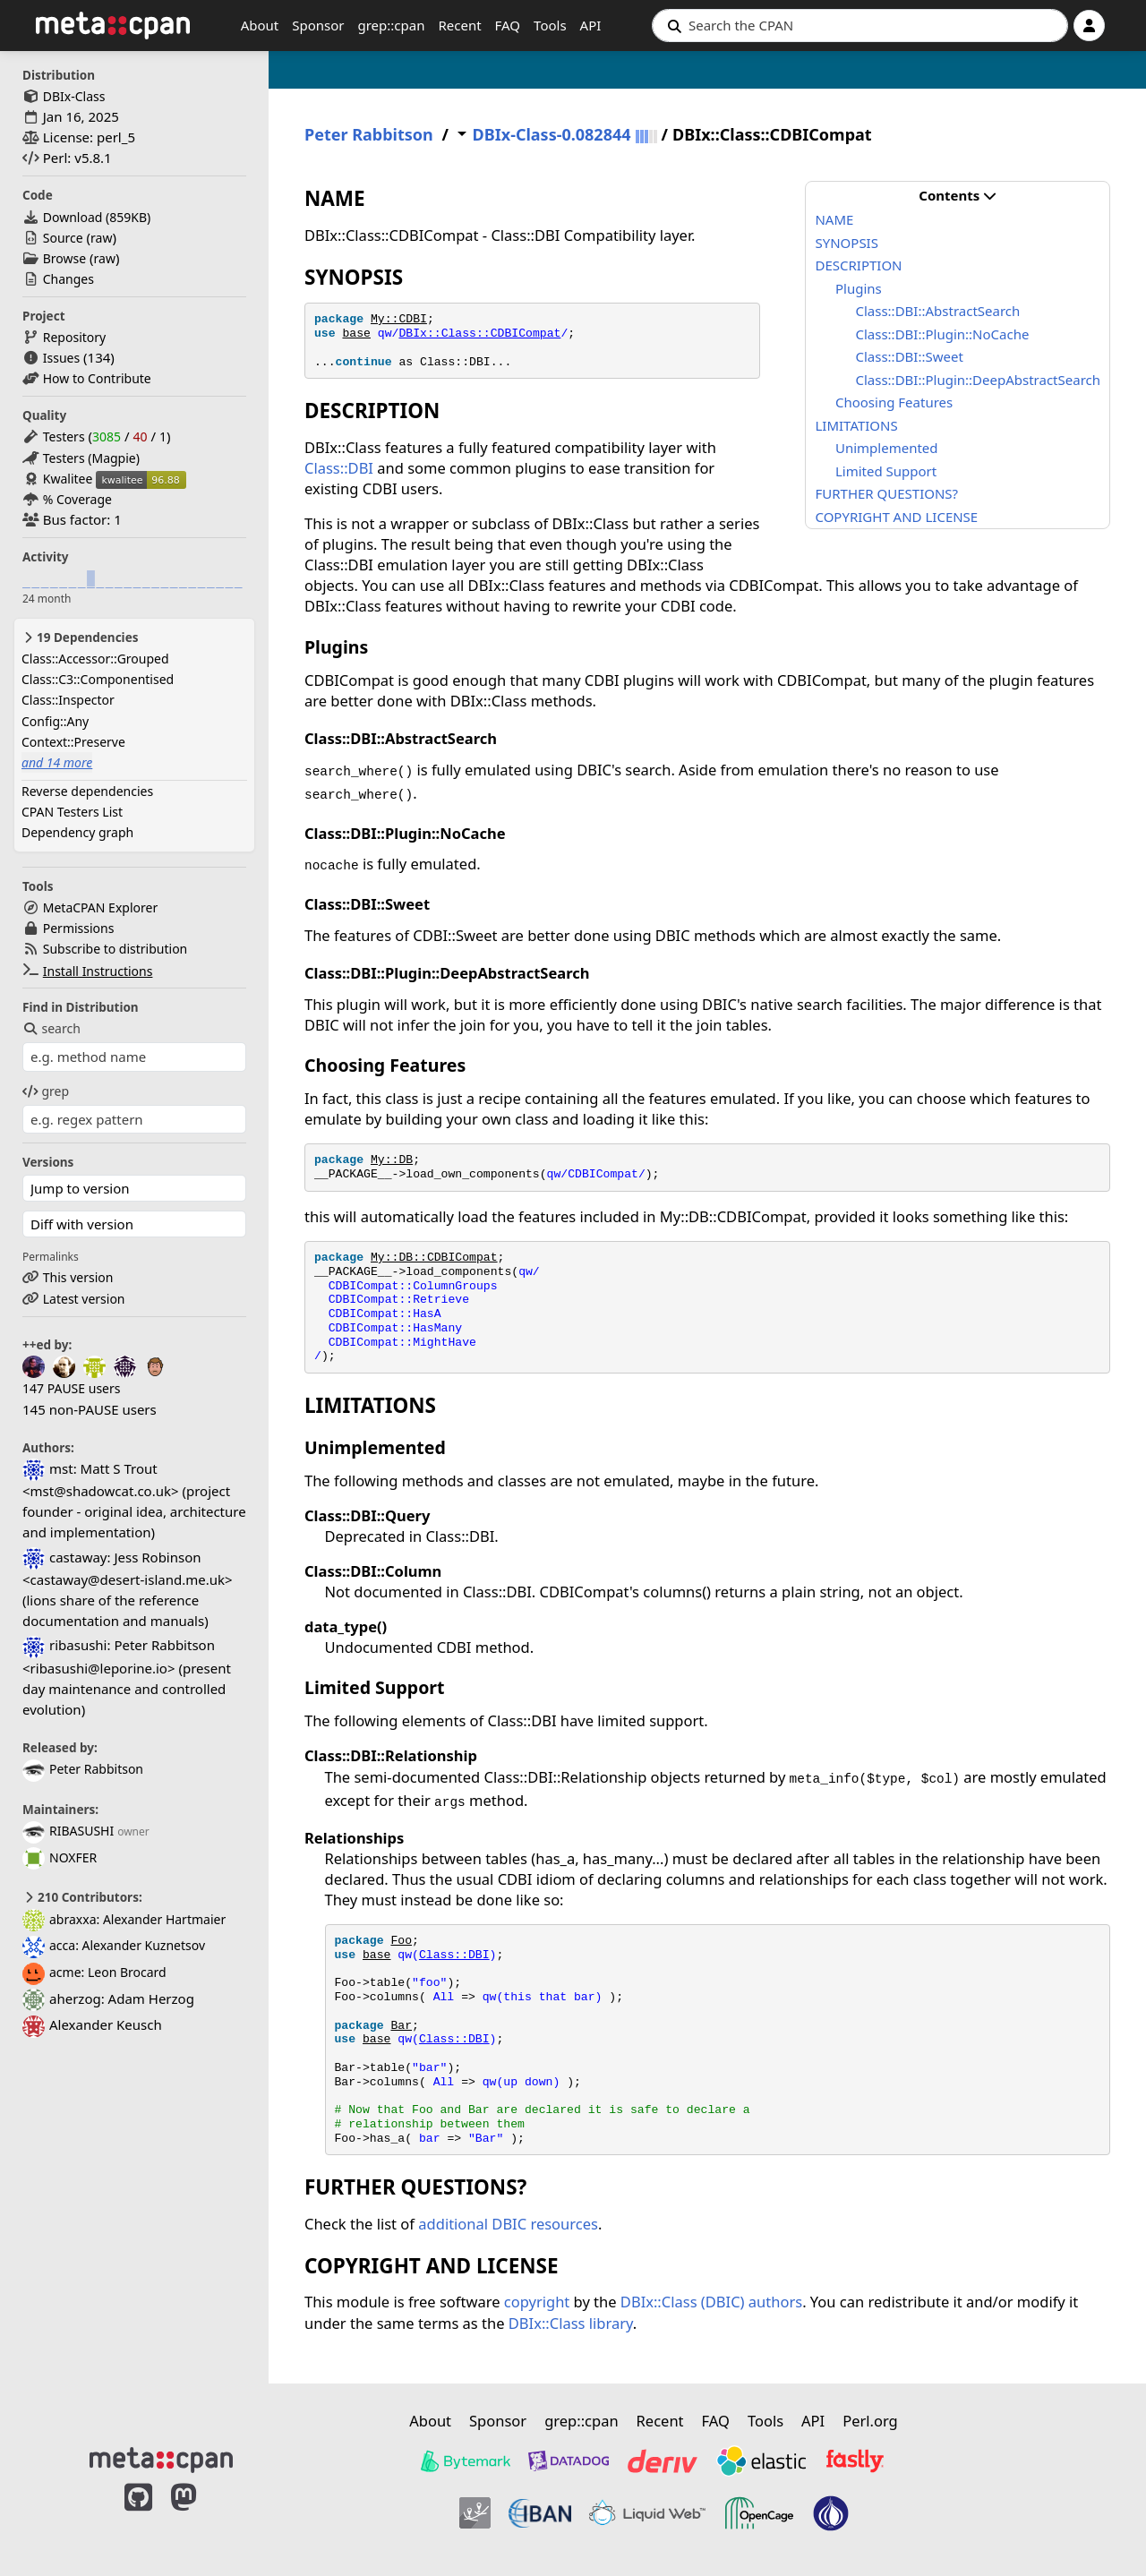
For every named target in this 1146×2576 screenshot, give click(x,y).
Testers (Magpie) (91, 457)
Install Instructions (98, 971)
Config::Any (55, 721)
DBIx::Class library (571, 2323)
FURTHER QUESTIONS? (886, 493)
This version (78, 1277)
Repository (74, 337)
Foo (401, 1940)
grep (45, 1091)
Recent (459, 25)
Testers (64, 436)
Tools (550, 25)
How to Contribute (97, 378)
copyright (537, 2301)
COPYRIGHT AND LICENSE (896, 517)
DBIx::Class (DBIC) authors (711, 2301)
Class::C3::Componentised (97, 679)
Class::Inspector (68, 699)
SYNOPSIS (846, 243)
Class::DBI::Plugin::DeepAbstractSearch (977, 380)
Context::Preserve (73, 741)
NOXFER (59, 1857)
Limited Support (885, 471)
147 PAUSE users (71, 1388)
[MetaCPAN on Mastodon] (201, 2516)
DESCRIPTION (858, 265)
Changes (68, 278)
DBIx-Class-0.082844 (552, 134)
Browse (64, 258)
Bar (401, 2026)
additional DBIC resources (508, 2223)
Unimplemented (886, 448)
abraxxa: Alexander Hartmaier (124, 1919)
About (260, 25)
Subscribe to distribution (115, 948)
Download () (96, 217)
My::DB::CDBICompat (434, 1257)
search (51, 1028)
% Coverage (77, 499)
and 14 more (56, 762)
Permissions (79, 928)
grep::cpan (390, 25)
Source (63, 237)
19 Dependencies (79, 637)
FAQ (508, 25)
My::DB (392, 1160)
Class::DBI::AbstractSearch (937, 311)
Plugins (858, 288)
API (591, 25)
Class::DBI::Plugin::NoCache (942, 334)
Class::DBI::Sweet (908, 356)
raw (101, 237)
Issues (61, 357)
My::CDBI (399, 319)
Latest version (84, 1298)
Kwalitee (68, 478)
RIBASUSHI (68, 1830)
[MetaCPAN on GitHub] (138, 2516)
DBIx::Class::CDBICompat (479, 333)
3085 (106, 436)
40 (140, 436)
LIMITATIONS (856, 425)
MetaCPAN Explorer (100, 907)
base (356, 333)
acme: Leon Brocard (94, 1972)
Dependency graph (77, 832)
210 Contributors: (82, 1897)
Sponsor (318, 25)
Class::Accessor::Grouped (95, 658)
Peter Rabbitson (82, 1768)
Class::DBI (338, 468)
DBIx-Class (74, 96)
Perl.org (870, 2420)
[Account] (1089, 25)
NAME (834, 219)
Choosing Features (894, 402)
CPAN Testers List (72, 811)
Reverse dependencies (87, 791)
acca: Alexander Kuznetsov (113, 1945)
